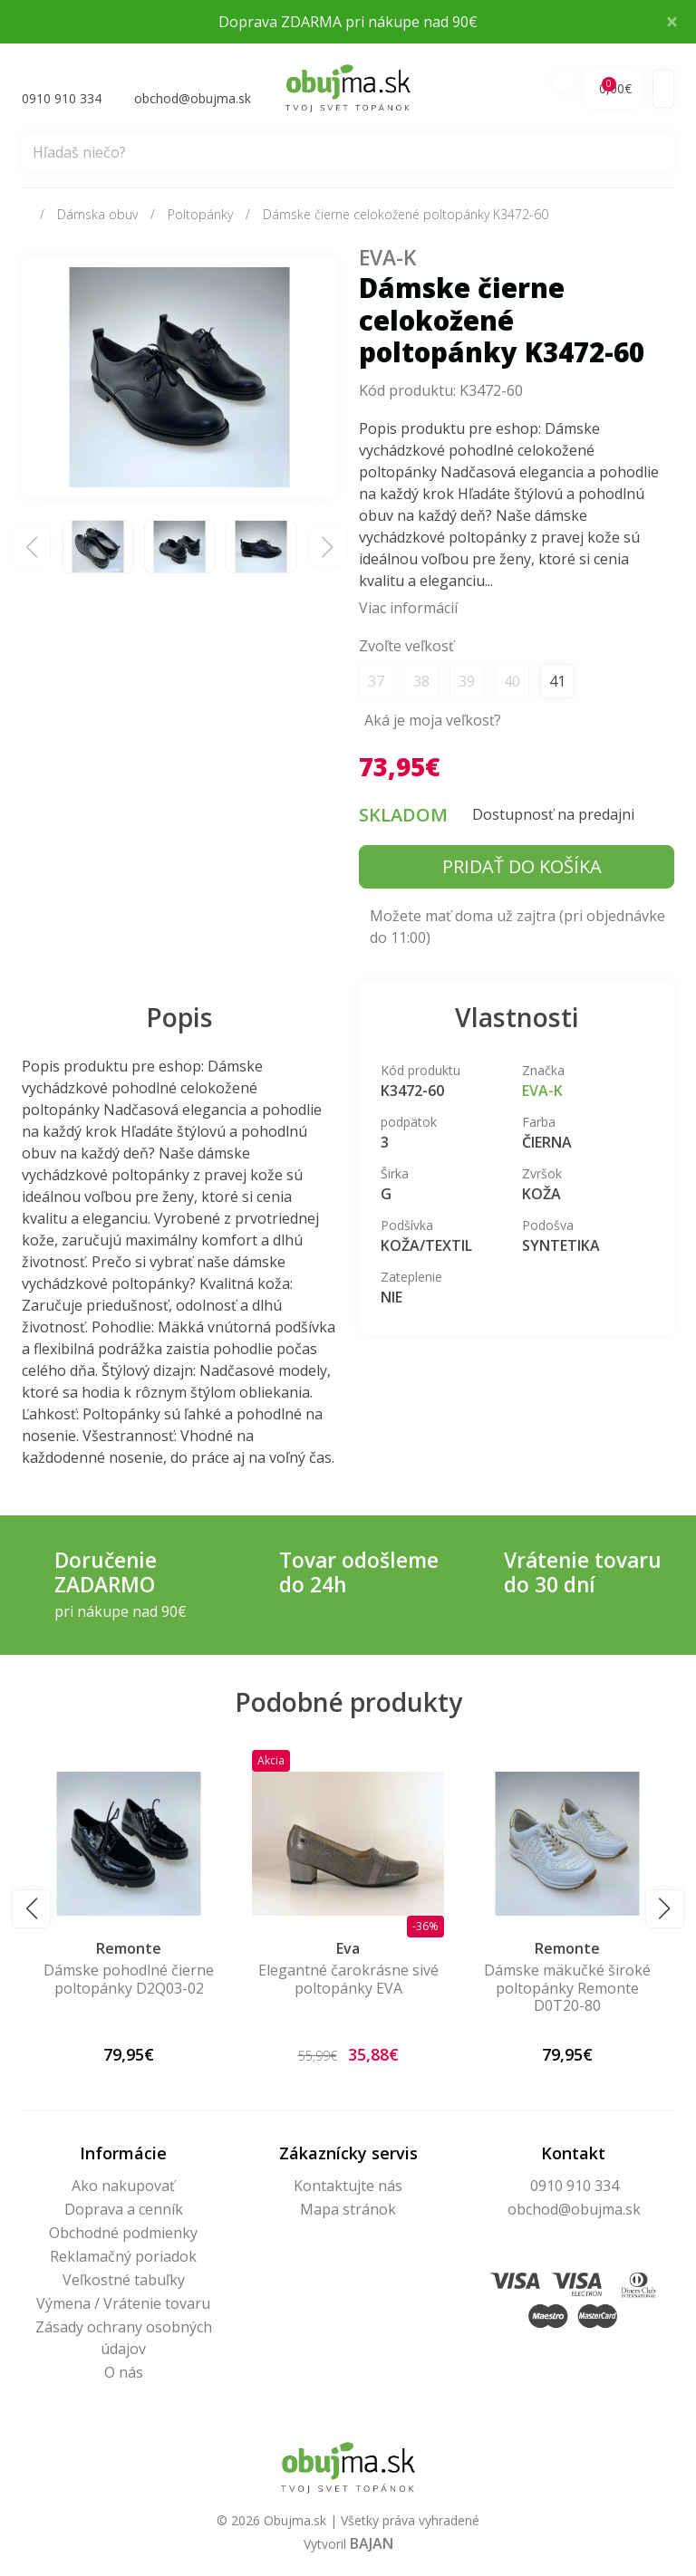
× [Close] (672, 21)
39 (467, 681)
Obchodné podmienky (123, 2233)
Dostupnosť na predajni (553, 814)
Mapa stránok (348, 2209)
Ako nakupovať (123, 2186)
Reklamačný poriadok (123, 2256)
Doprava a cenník (123, 2209)
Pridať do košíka (522, 866)
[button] (31, 1908)
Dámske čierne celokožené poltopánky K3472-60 (405, 214)
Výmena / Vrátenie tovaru (123, 2303)
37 (376, 681)
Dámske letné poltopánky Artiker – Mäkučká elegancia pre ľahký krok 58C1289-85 (117, 1996)
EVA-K (387, 258)
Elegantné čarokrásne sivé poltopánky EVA (556, 1978)
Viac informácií (408, 608)
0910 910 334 (574, 2186)
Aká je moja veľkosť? (432, 720)
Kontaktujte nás (348, 2186)
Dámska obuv (97, 214)
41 (557, 681)
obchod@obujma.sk (574, 2209)
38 (421, 681)
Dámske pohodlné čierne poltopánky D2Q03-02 (337, 1978)
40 (512, 681)
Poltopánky (200, 214)
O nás (123, 2372)
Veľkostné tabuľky (124, 2280)
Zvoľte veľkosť (406, 646)
